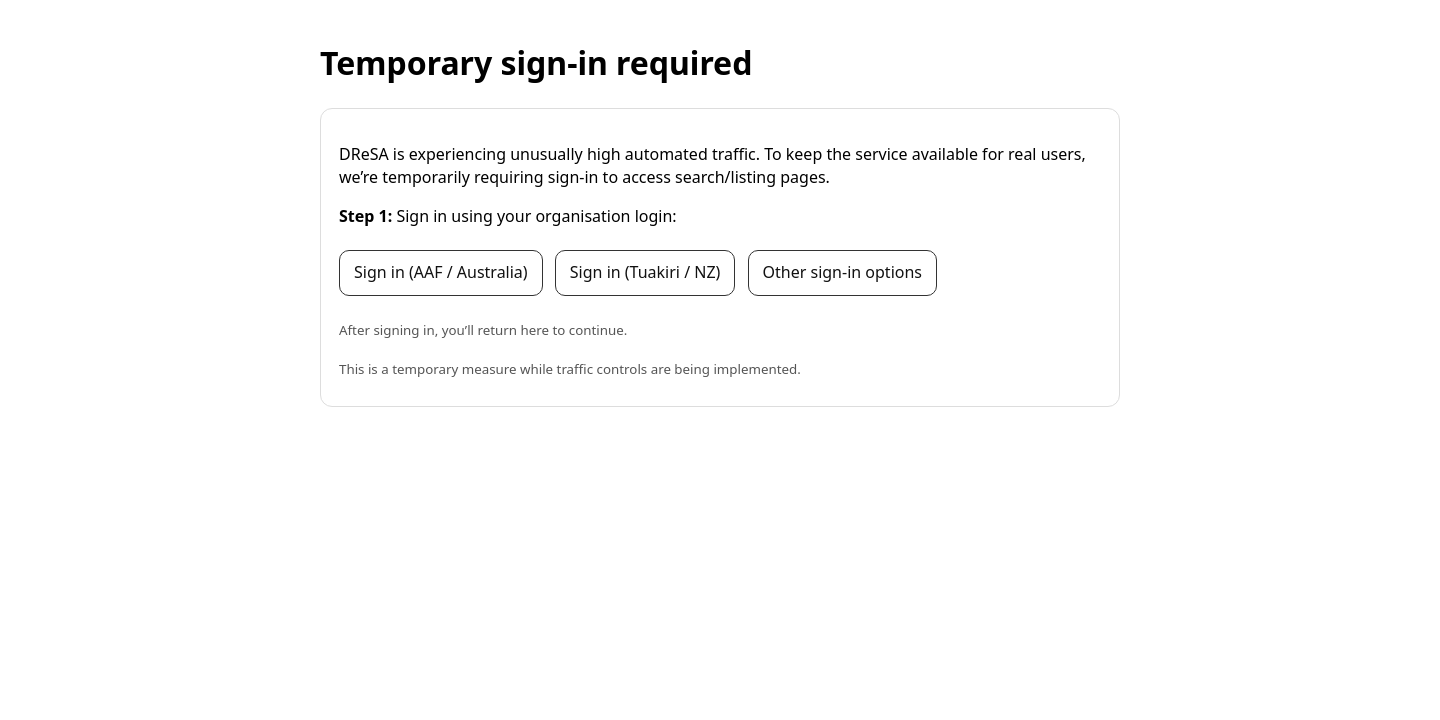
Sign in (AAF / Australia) (441, 272)
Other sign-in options (842, 272)
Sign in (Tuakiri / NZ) (645, 272)
